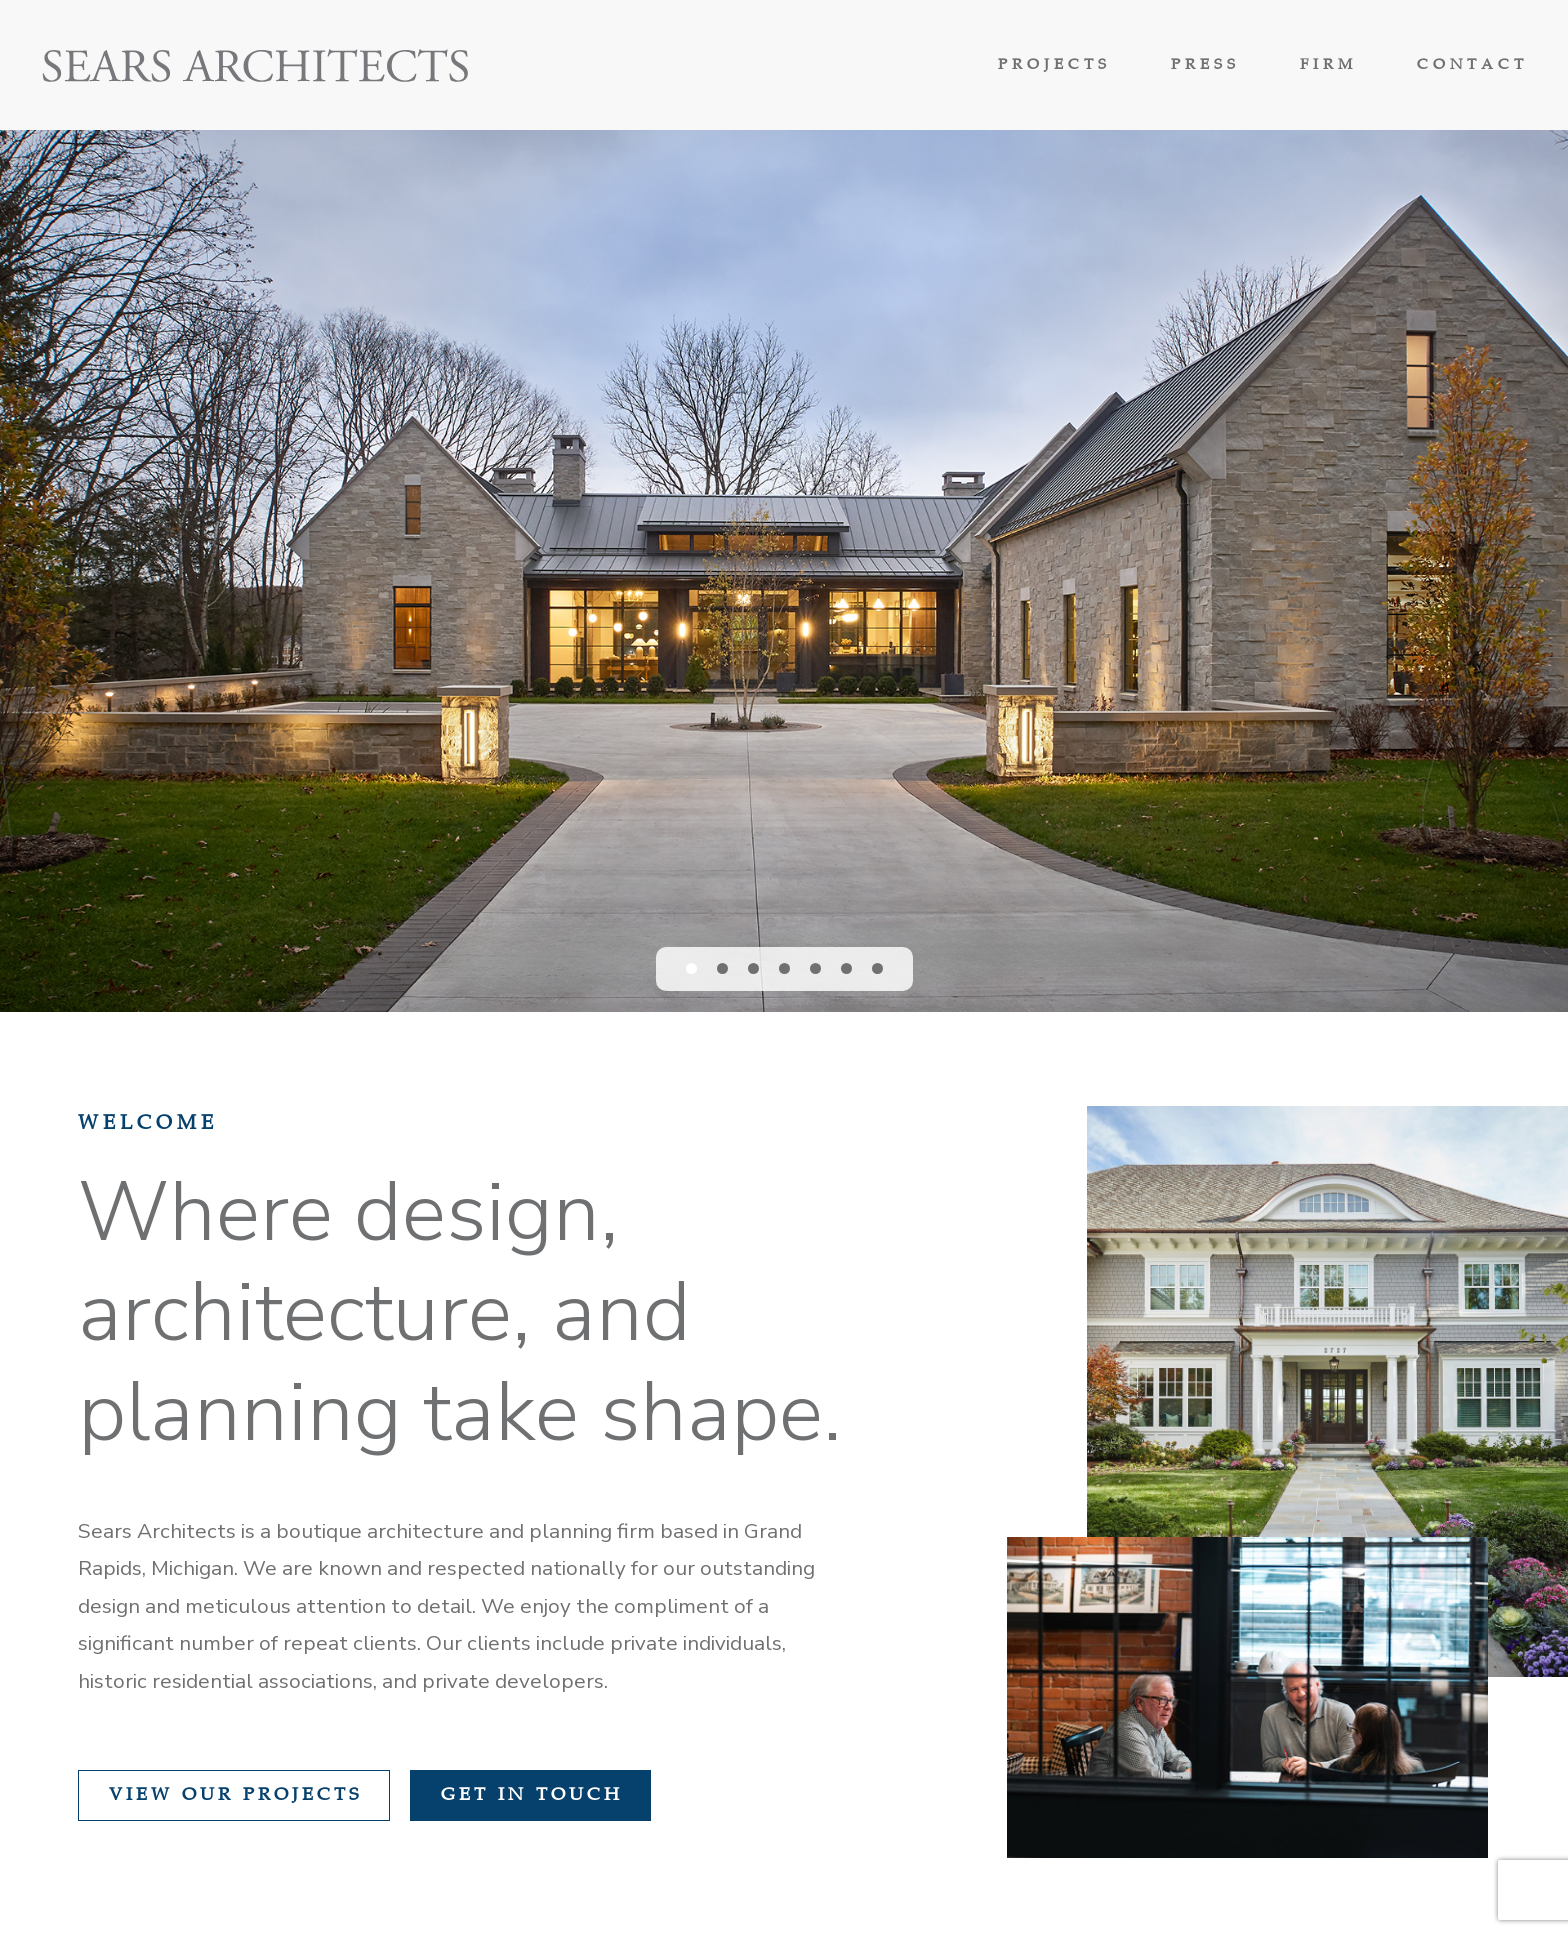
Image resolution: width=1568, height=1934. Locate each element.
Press (1205, 65)
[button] (691, 968)
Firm (1328, 65)
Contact (1472, 65)
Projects (1054, 65)
